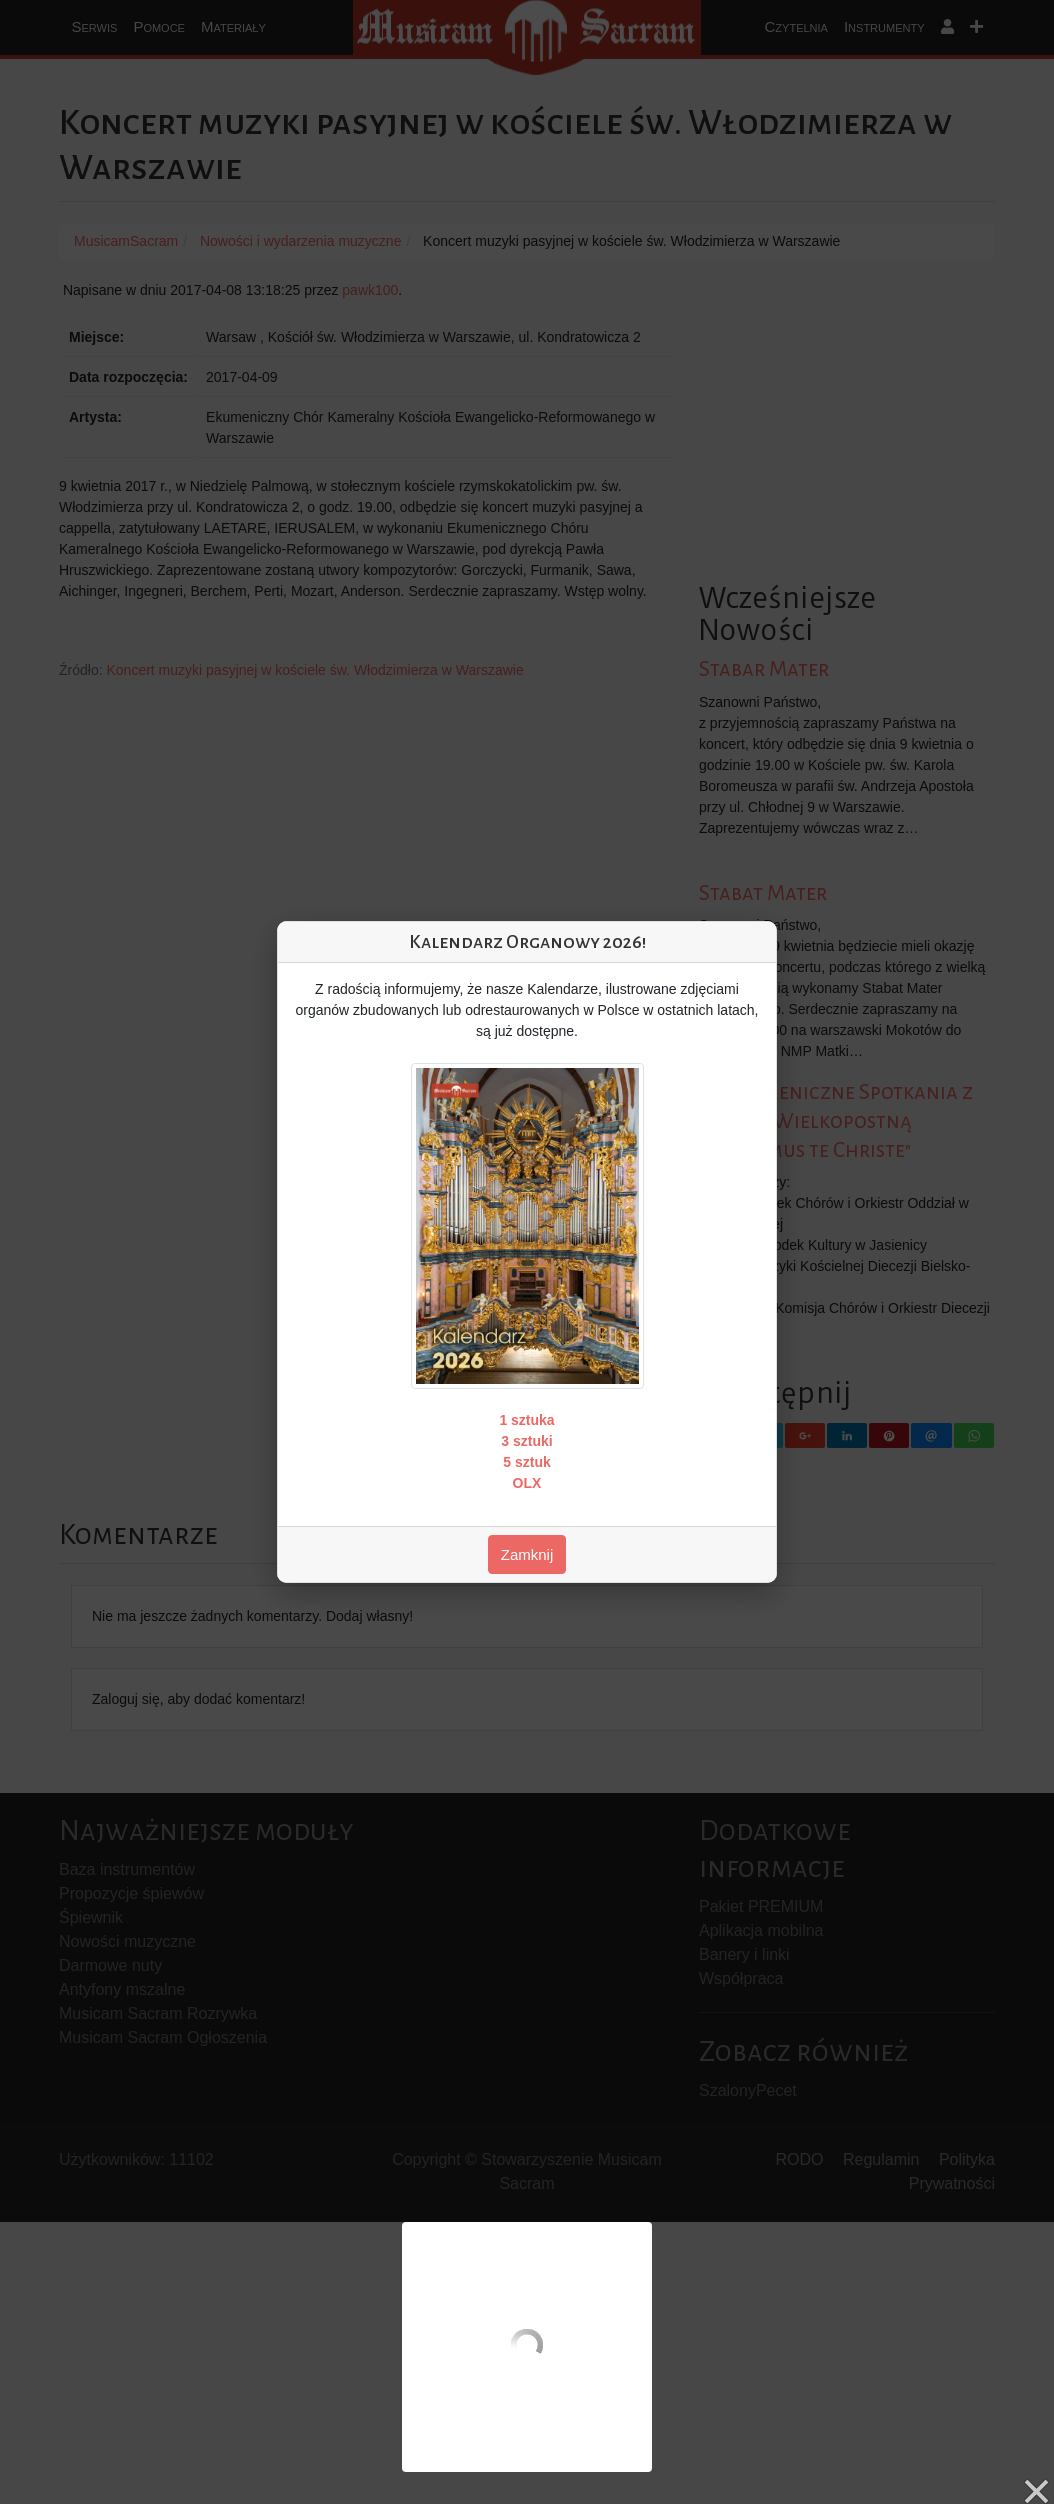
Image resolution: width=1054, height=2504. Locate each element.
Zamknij (527, 1554)
